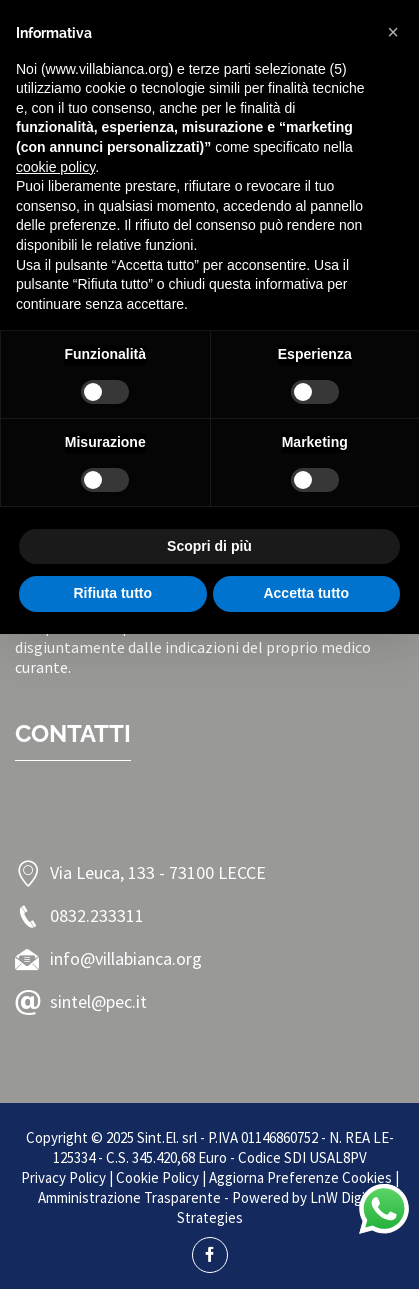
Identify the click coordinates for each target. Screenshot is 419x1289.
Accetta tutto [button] (306, 593)
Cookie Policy (157, 1177)
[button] (393, 32)
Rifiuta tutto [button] (112, 593)
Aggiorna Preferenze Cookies (300, 1177)
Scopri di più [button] (209, 546)
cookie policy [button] (55, 167)
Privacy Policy (63, 1177)
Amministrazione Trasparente (129, 1197)
